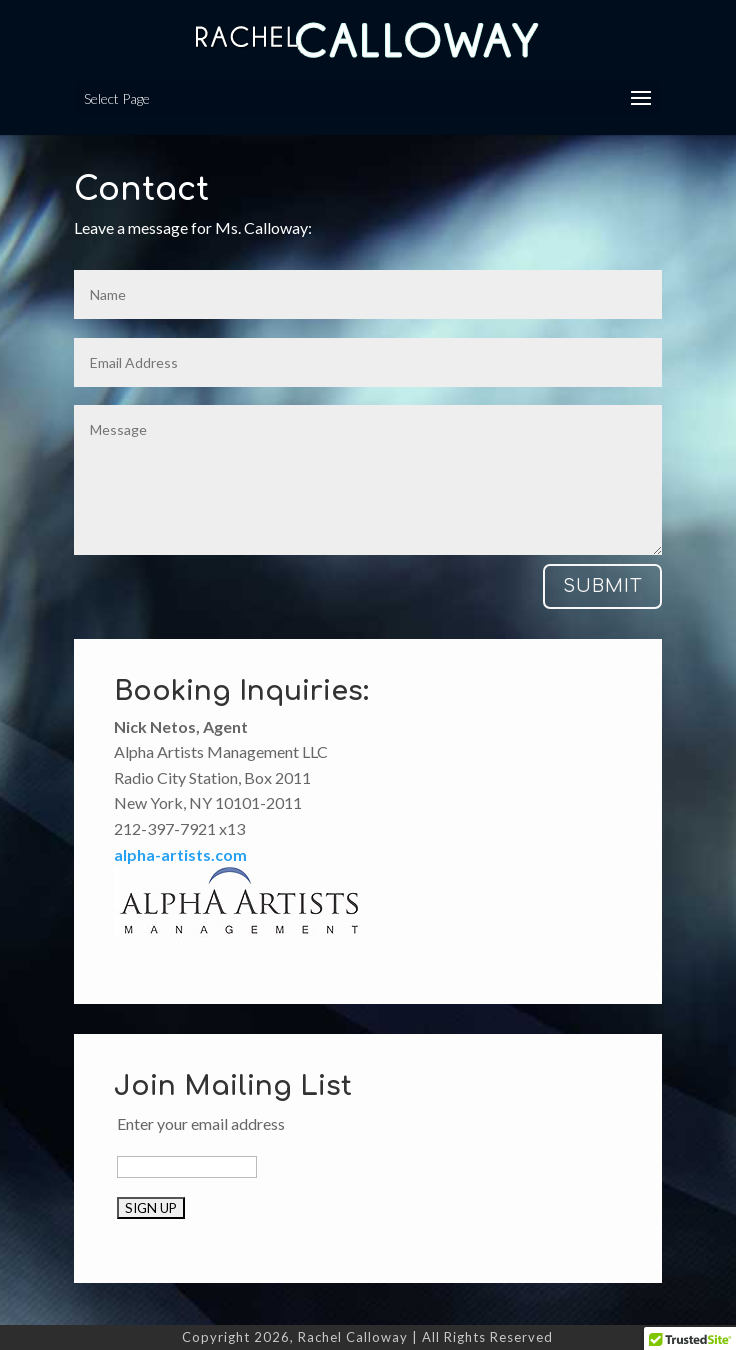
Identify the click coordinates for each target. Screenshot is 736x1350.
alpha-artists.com (180, 854)
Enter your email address (201, 1123)
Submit (602, 586)
